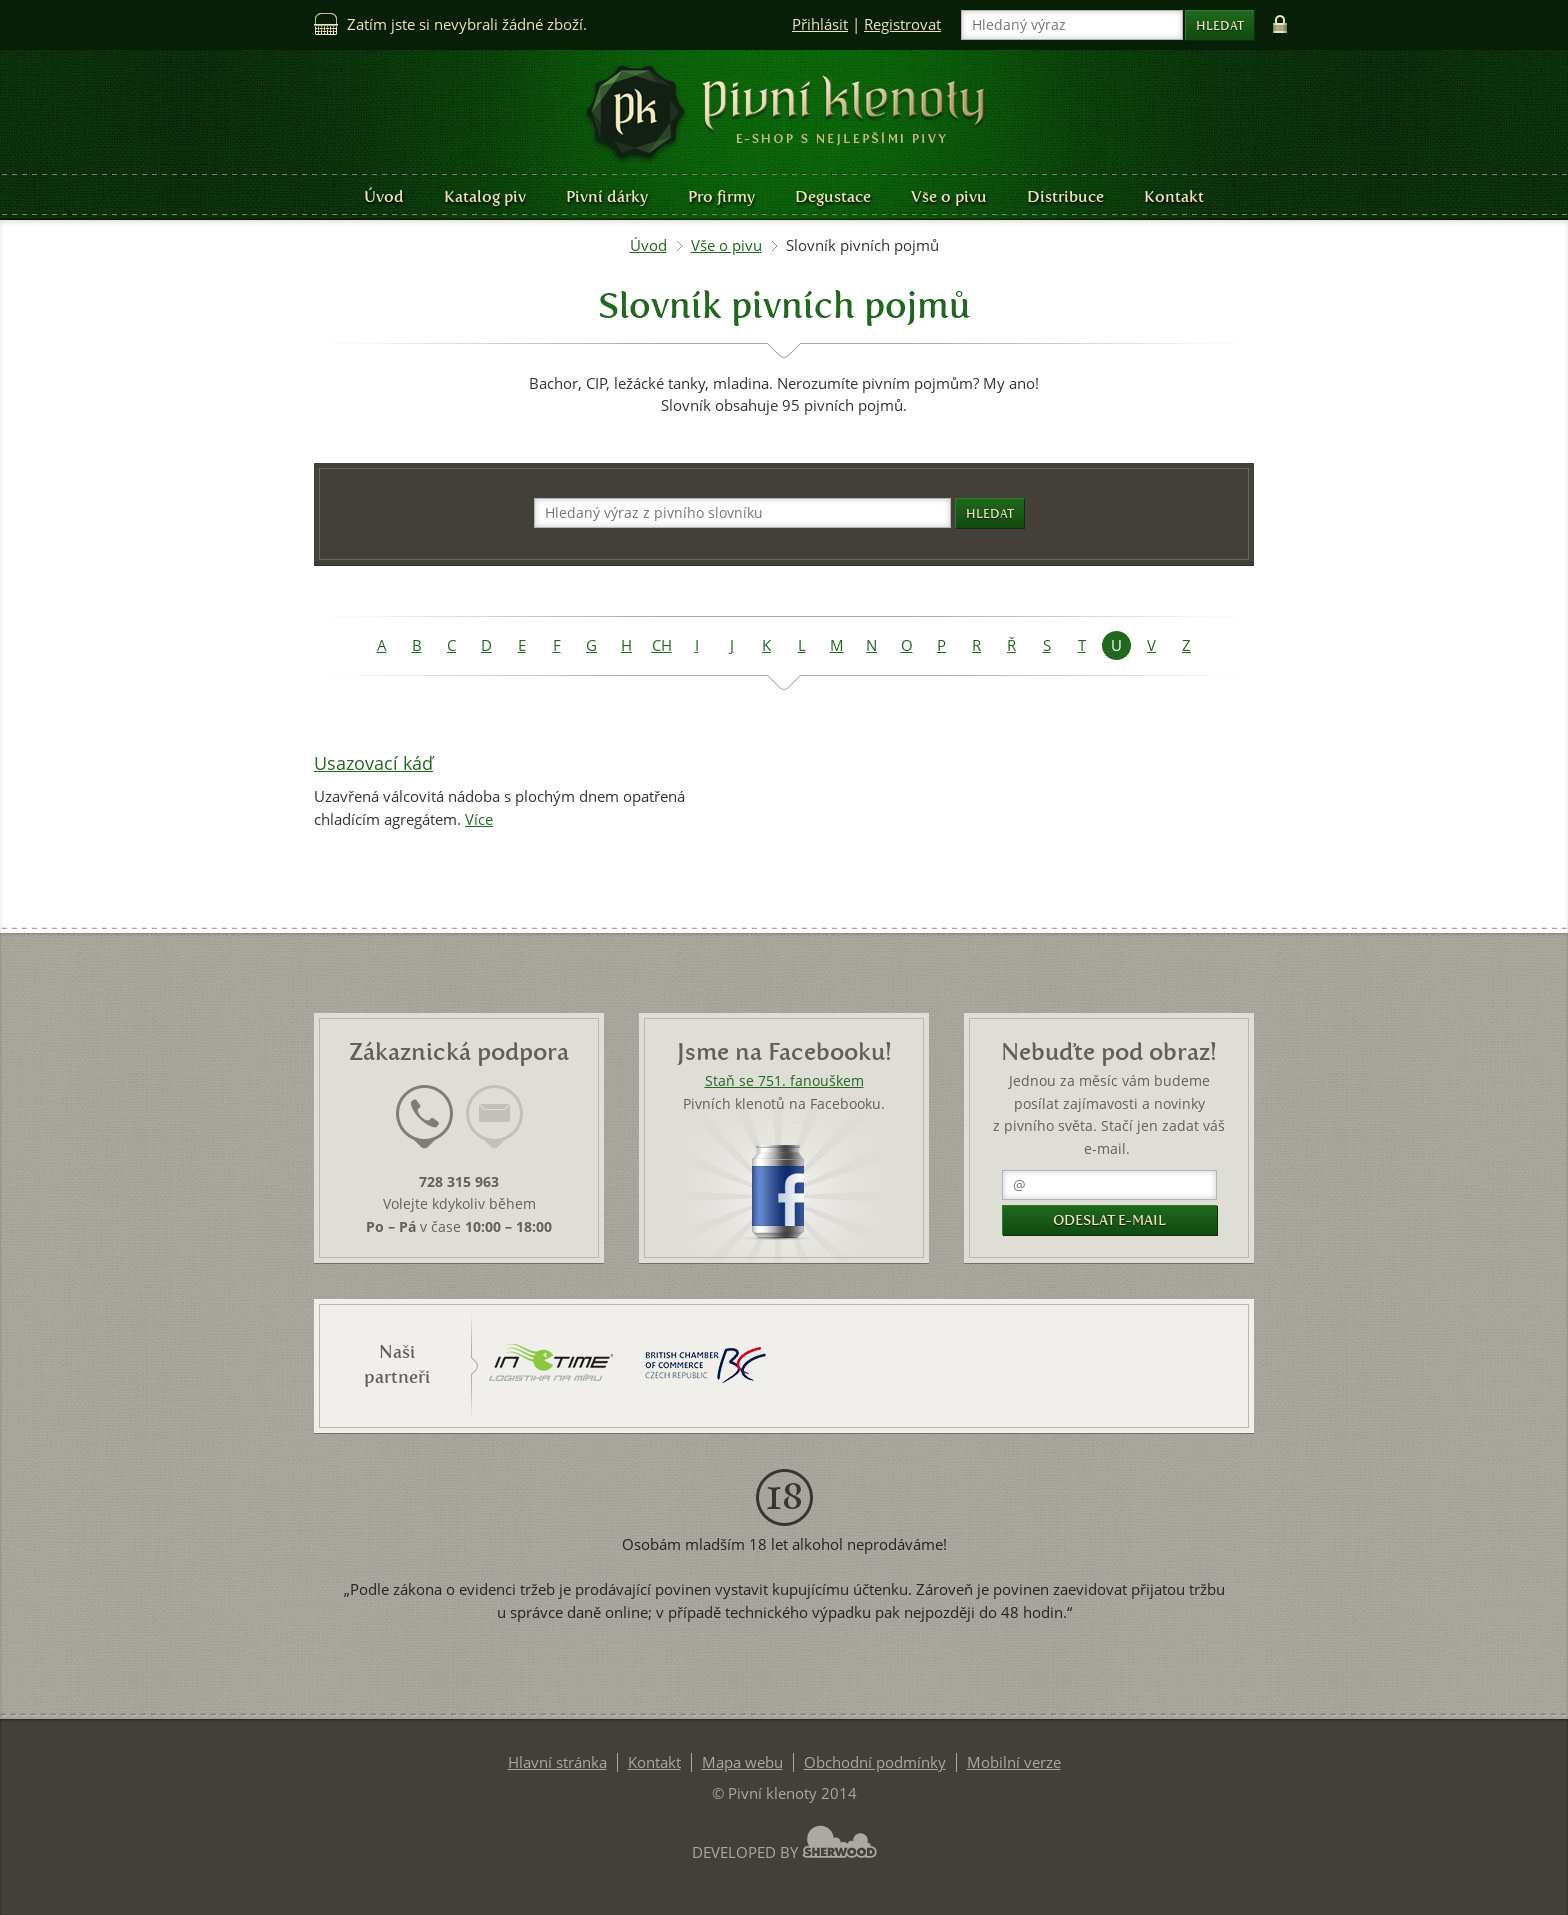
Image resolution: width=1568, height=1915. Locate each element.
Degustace (833, 196)
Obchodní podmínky (875, 1762)
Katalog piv (485, 196)
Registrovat (902, 24)
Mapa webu (742, 1762)
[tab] (424, 1129)
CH (662, 645)
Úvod (384, 196)
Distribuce (1065, 196)
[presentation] (424, 1117)
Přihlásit (820, 24)
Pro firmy (721, 196)
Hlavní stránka (557, 1762)
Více (479, 819)
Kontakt (1174, 196)
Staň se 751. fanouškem (784, 1081)
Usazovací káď (373, 763)
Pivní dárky (607, 196)
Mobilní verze (1014, 1762)
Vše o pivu (949, 196)
